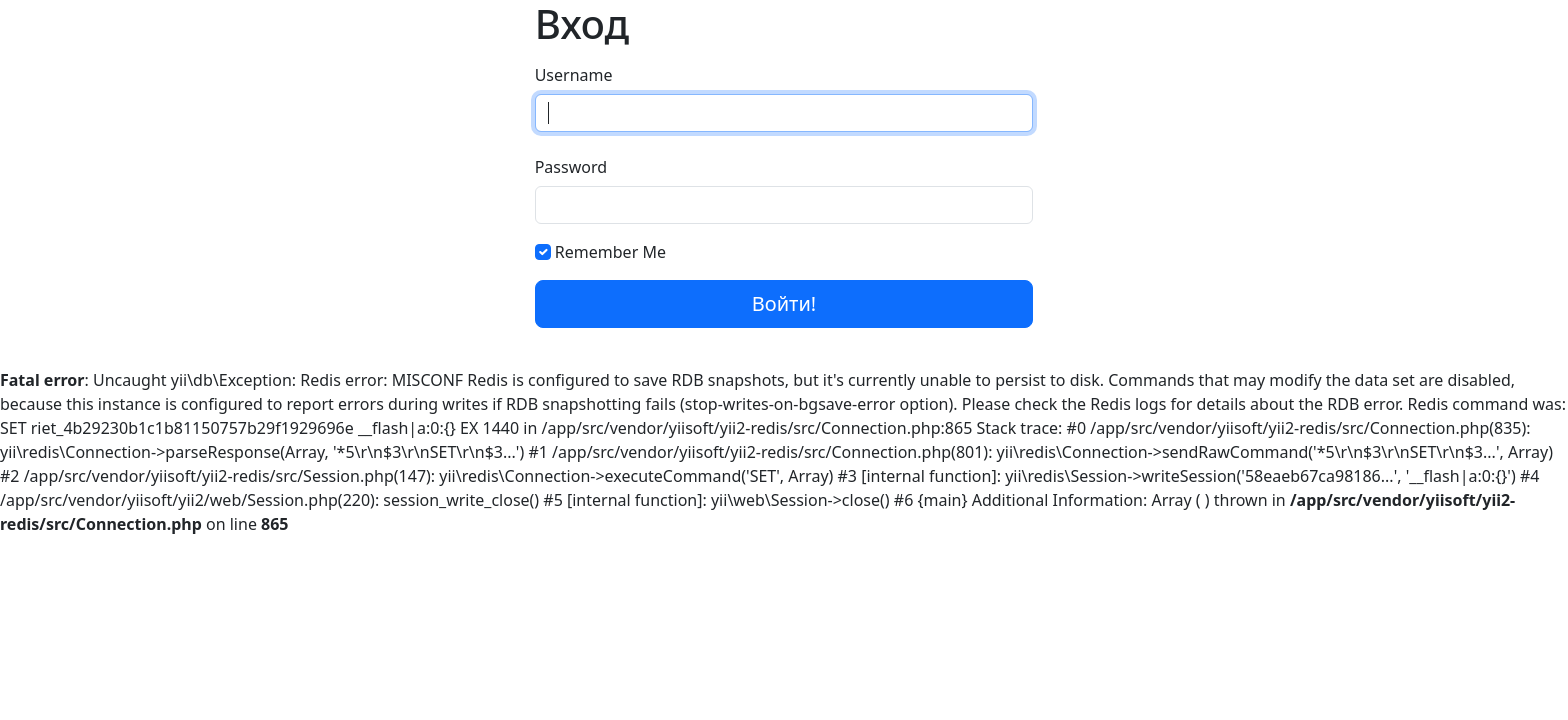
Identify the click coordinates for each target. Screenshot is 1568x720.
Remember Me (610, 252)
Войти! (784, 303)
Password (571, 167)
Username (574, 75)
